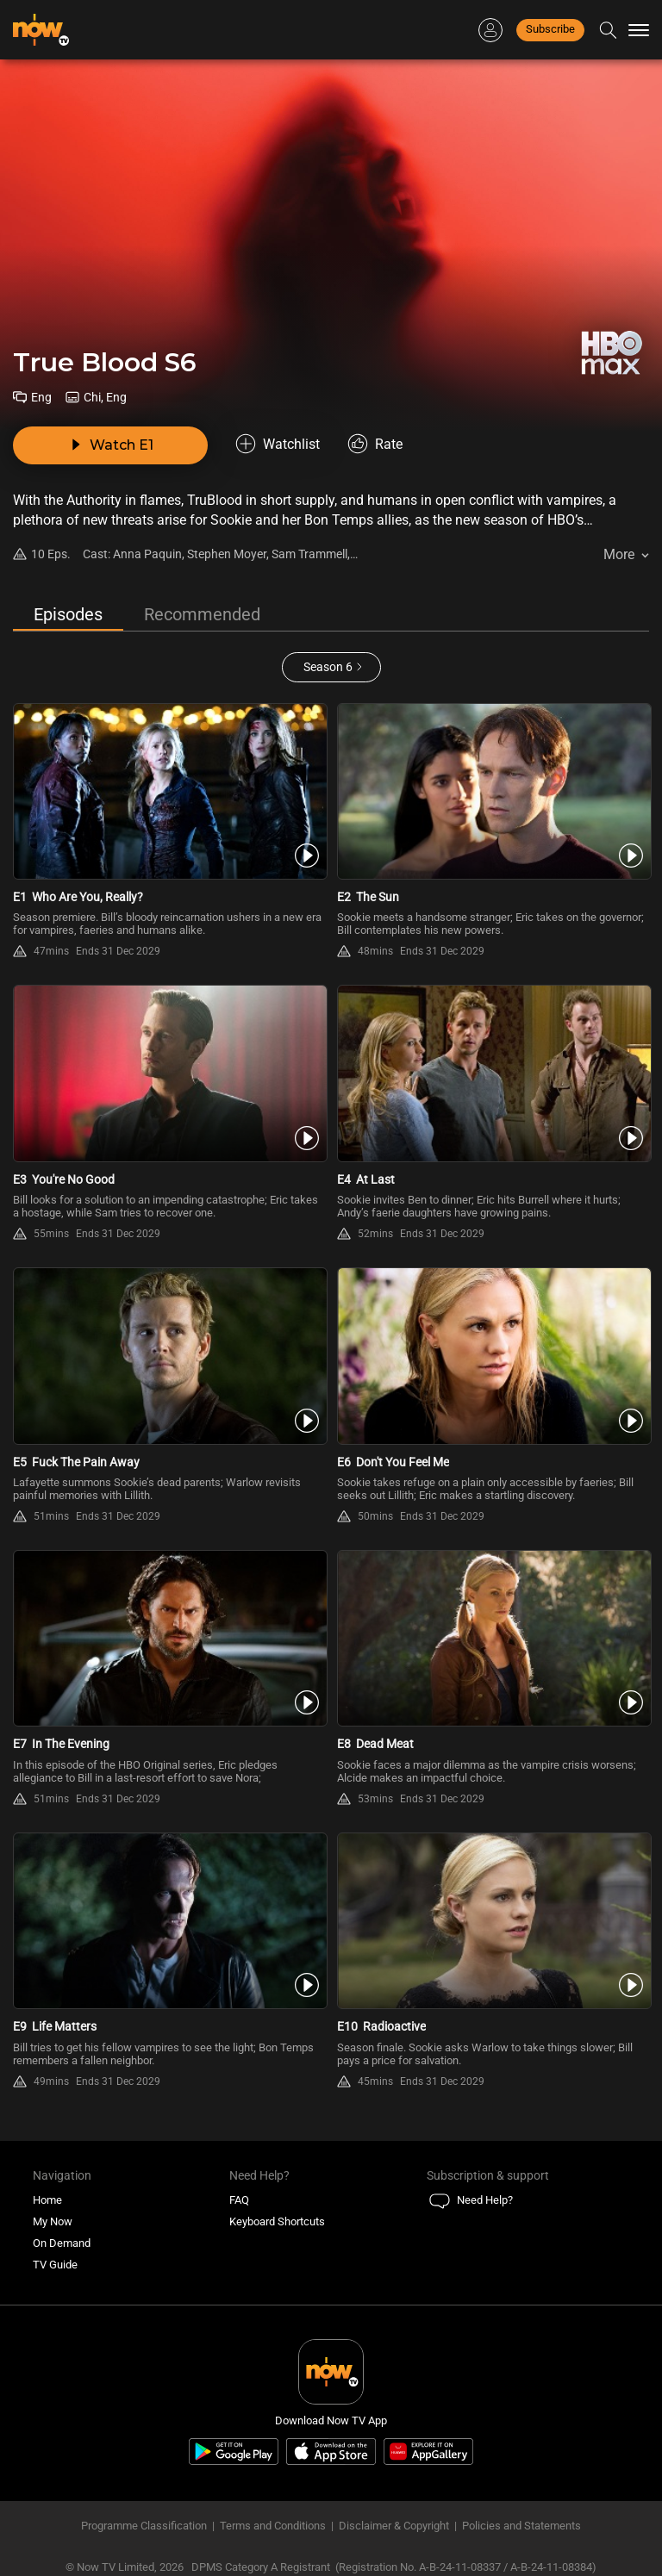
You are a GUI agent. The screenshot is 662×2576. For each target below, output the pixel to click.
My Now (52, 2221)
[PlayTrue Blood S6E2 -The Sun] (493, 791)
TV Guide (55, 2264)
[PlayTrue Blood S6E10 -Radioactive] (493, 1920)
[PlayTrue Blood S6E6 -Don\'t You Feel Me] (493, 1355)
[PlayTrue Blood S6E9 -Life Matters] (169, 1920)
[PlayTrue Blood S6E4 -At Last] (493, 1073)
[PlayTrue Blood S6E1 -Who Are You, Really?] (169, 791)
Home (47, 2199)
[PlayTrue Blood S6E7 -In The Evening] (169, 1638)
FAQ (239, 2199)
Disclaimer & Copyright (394, 2525)
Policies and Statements (521, 2525)
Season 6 (328, 667)
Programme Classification (144, 2525)
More (618, 554)
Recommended (202, 614)
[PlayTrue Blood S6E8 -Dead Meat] (493, 1638)
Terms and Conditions (273, 2525)
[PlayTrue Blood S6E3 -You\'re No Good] (169, 1073)
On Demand (62, 2243)
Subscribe (550, 28)
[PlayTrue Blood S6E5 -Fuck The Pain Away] (169, 1355)
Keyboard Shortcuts (277, 2221)
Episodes (68, 614)
